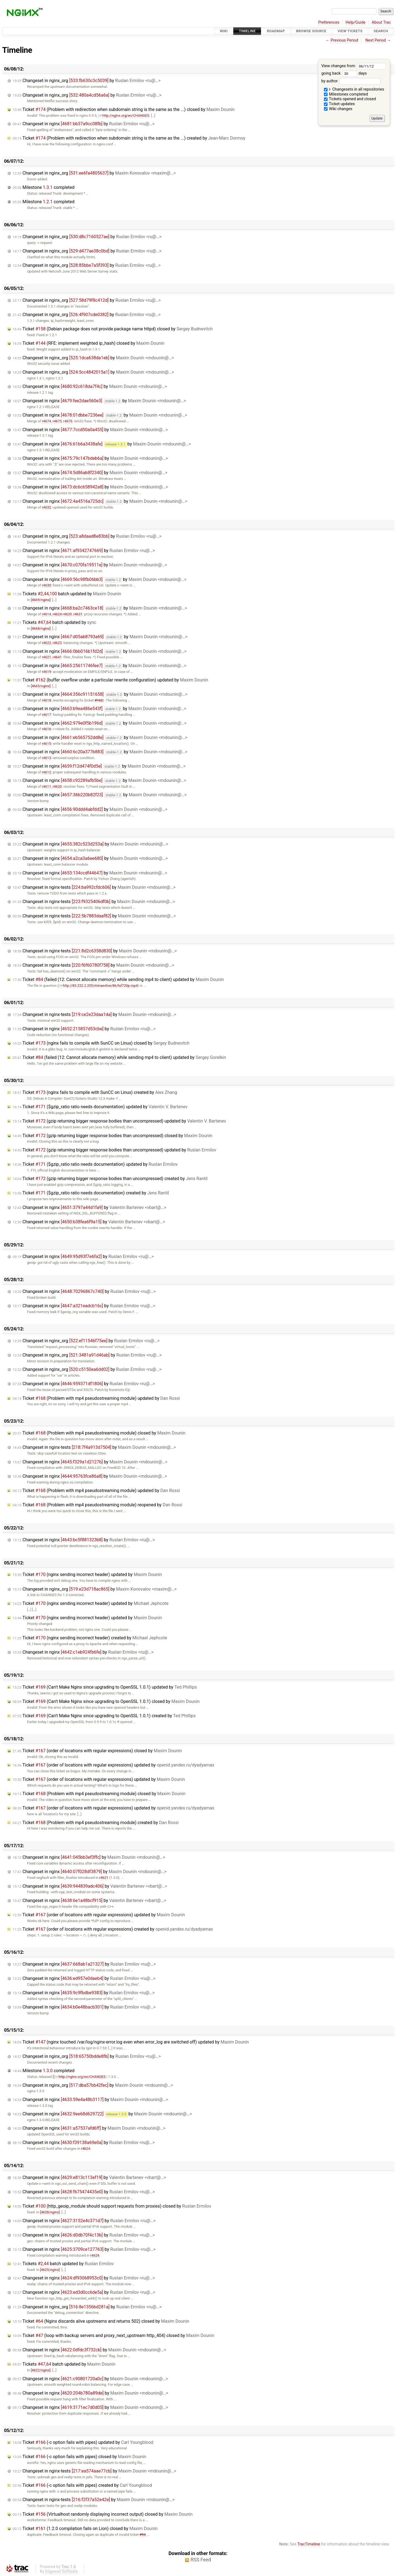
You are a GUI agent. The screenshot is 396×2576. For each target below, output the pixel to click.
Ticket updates (339, 104)
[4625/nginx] (50, 2270)
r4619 (46, 672)
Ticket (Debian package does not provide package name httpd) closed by (113, 328)
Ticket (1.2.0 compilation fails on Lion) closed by (85, 2528)
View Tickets (350, 31)
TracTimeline (308, 2544)
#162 (99, 700)
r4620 (57, 786)
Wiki (224, 31)
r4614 (46, 614)
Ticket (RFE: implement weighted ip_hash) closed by (88, 343)
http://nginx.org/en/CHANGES (123, 115)
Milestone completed (44, 187)
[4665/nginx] (41, 686)
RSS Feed (201, 2560)
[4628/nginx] (50, 2212)
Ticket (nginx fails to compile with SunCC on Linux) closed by (101, 1043)
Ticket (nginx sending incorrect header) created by (90, 1637)
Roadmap (276, 31)
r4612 (46, 772)
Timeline (247, 31)
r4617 (46, 715)
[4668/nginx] (41, 628)
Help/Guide (355, 22)
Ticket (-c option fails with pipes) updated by (83, 2442)
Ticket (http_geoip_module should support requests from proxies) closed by (112, 2206)
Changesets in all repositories (354, 89)
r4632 (46, 507)
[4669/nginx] (41, 600)
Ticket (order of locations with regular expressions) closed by (97, 1750)
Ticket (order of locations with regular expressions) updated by (113, 1765)
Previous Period (344, 40)
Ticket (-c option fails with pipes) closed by (79, 2456)
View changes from (353, 66)
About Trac (381, 22)
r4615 (46, 743)
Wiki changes (338, 109)
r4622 (46, 643)
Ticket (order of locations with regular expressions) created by (113, 1929)
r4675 (57, 421)
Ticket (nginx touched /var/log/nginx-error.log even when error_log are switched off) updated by (131, 2042)
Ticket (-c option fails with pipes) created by (82, 2485)
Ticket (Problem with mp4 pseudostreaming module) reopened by (97, 1504)
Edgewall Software (61, 2571)
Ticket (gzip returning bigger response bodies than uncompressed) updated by (119, 1121)
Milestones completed (346, 94)
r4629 (67, 614)
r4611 (46, 786)
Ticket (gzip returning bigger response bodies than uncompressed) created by (110, 1178)
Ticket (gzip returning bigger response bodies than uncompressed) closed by (112, 1135)
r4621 (46, 657)
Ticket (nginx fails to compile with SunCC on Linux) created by (95, 1092)
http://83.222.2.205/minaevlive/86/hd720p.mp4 (98, 985)
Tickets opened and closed (350, 99)
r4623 (57, 643)
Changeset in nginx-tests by (94, 887)
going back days (344, 73)
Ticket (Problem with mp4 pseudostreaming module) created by (96, 1822)
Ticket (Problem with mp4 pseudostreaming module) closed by (99, 1433)
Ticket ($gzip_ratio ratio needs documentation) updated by (100, 1106)
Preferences (328, 22)
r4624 (57, 614)
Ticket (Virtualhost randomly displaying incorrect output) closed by (103, 2514)
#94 (142, 2534)
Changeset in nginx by (84, 123)
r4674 (46, 421)
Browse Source (311, 31)
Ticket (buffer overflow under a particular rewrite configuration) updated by (110, 680)
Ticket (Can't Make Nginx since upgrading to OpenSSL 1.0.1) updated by (105, 1687)
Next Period (375, 40)
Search (381, 31)
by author (350, 81)
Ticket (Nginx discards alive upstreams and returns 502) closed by (101, 2321)
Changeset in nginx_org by (87, 80)
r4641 (57, 657)
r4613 (46, 758)
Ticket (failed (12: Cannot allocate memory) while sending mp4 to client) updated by (118, 979)
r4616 (46, 729)
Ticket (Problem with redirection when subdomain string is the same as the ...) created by (129, 138)
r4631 (77, 614)
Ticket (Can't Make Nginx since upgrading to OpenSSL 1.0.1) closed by (106, 1701)
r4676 (67, 421)
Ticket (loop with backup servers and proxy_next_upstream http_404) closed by (113, 2335)
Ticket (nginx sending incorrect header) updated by (87, 1574)
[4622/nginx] (41, 2370)
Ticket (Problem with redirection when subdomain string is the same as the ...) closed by (124, 109)
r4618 (46, 700)
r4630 (46, 585)
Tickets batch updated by (67, 593)
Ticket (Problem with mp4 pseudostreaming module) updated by (96, 1398)
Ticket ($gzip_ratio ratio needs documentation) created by (91, 1192)
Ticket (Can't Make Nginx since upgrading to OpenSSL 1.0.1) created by (104, 1715)
